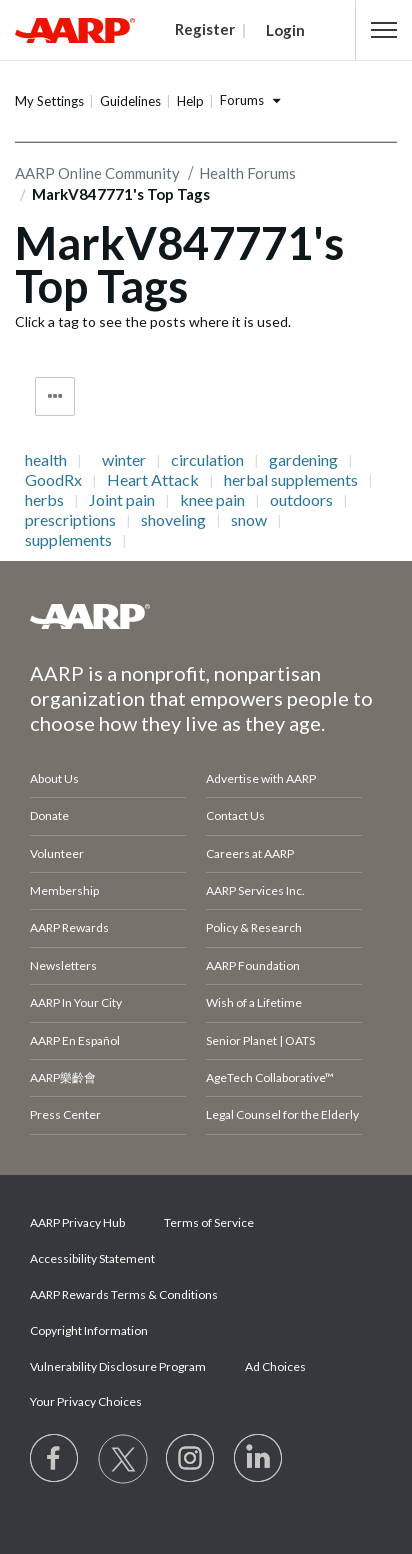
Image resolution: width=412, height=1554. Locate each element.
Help (190, 101)
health (46, 460)
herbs (44, 500)
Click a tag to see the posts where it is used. (153, 321)
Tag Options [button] (55, 396)
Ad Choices (275, 1366)
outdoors (301, 500)
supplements (68, 540)
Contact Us (235, 815)
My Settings (49, 101)
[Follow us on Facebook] (55, 1459)
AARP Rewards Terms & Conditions (124, 1294)
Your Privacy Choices (86, 1401)
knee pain (212, 500)
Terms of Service (209, 1222)
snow (249, 520)
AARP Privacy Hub (77, 1222)
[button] (384, 30)
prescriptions (70, 520)
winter (124, 460)
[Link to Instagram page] (191, 1459)
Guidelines (130, 101)
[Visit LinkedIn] (259, 1459)
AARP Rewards (69, 927)
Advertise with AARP (261, 778)
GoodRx (53, 480)
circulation (207, 460)
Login (285, 30)
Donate (49, 815)
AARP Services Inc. (255, 890)
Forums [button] (242, 100)
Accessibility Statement (92, 1258)
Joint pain (122, 500)
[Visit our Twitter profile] (123, 1459)
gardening (303, 460)
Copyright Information (89, 1330)
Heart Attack (153, 480)
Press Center (65, 1114)
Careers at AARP (250, 853)
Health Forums (247, 173)
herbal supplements (291, 480)
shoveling (173, 520)
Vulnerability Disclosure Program (118, 1366)
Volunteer (57, 853)
